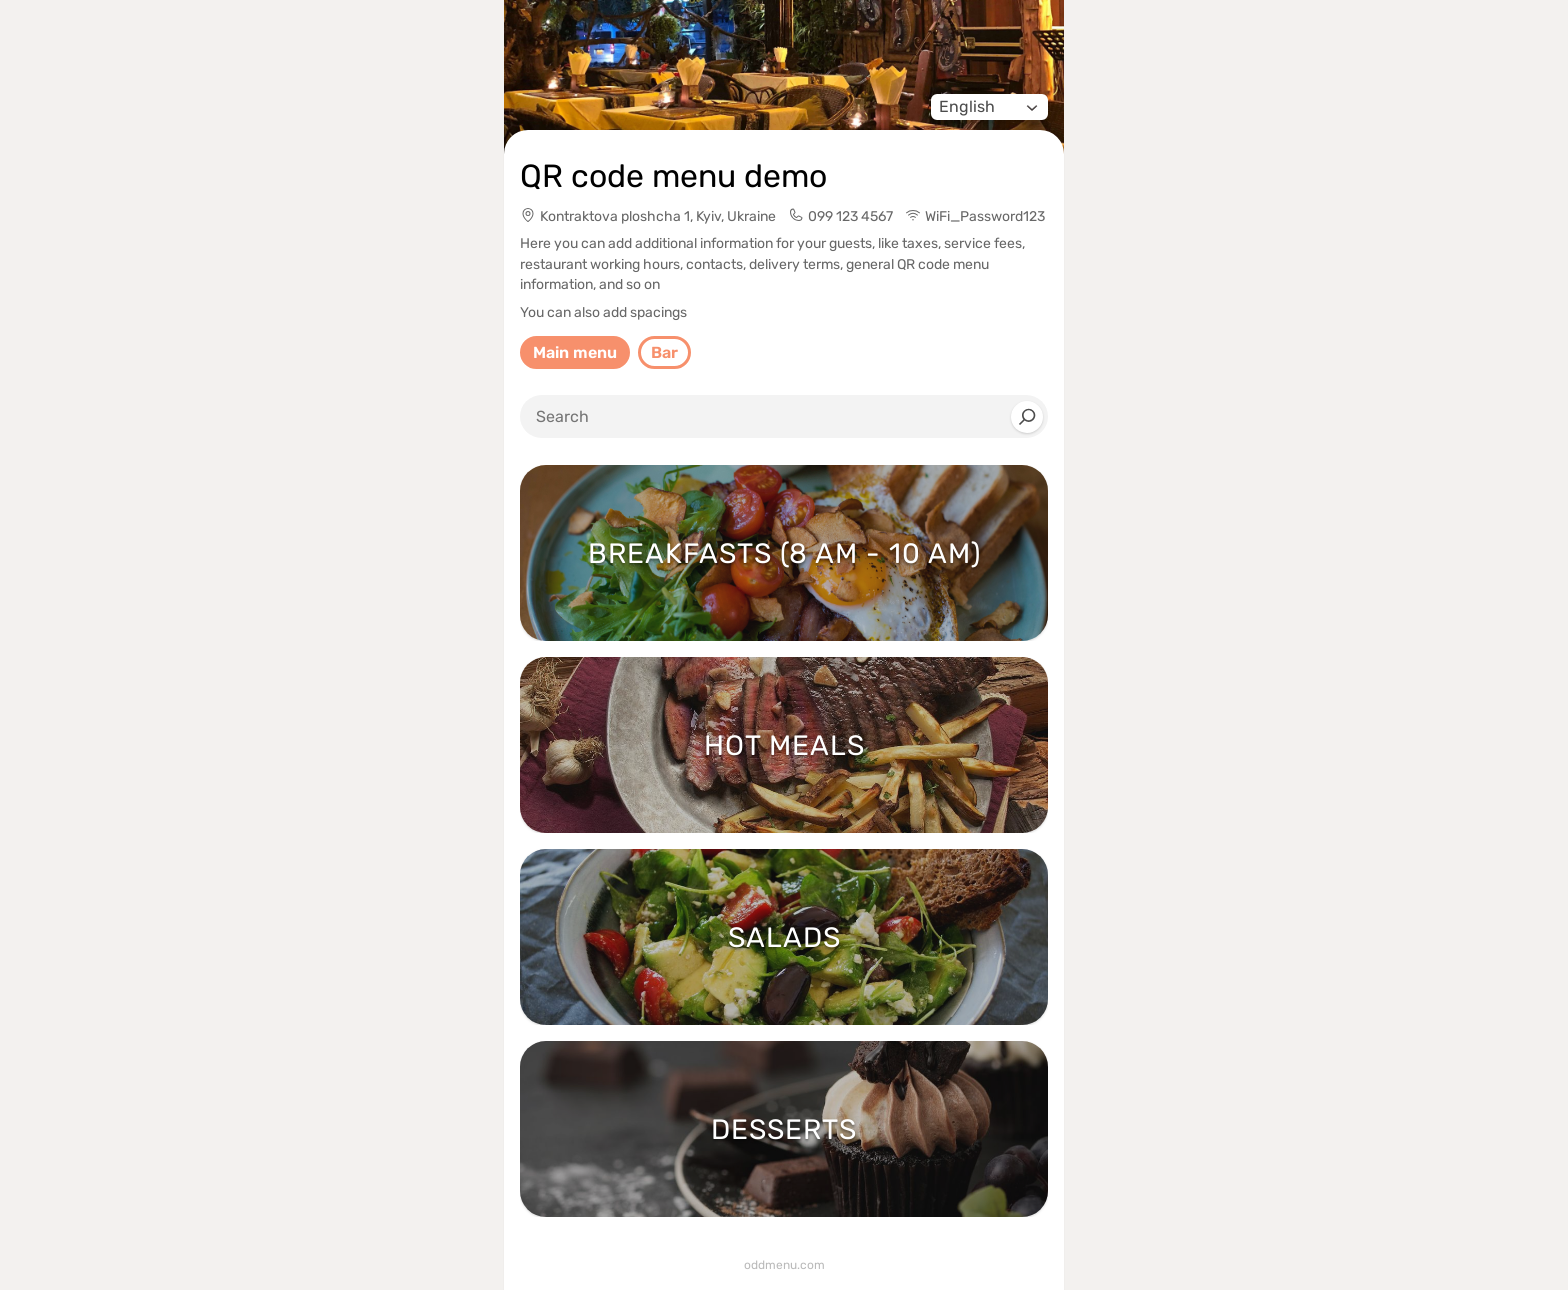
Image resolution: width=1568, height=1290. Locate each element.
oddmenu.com (784, 1265)
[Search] (1027, 417)
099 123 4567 (850, 216)
